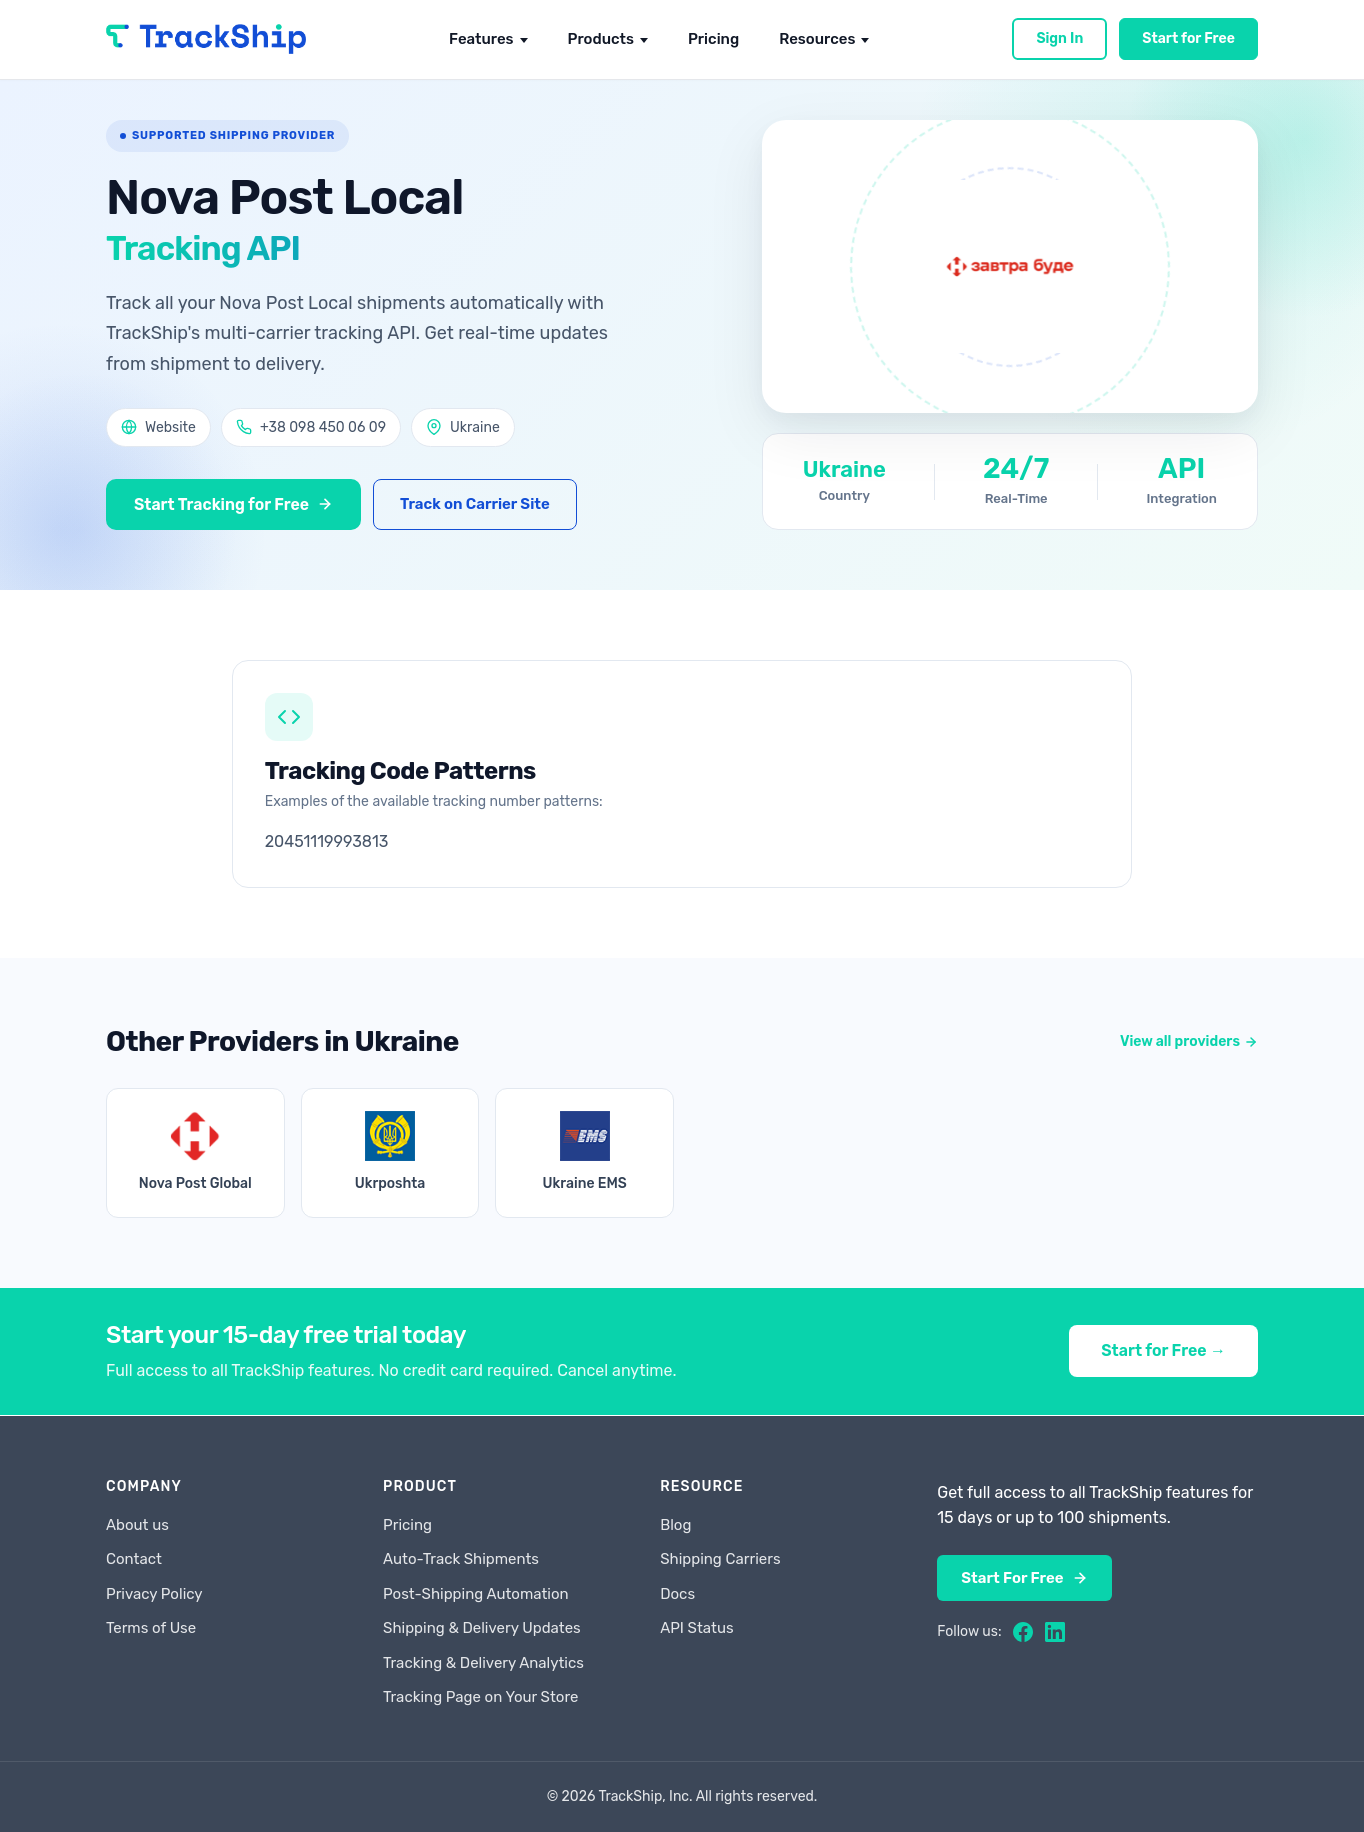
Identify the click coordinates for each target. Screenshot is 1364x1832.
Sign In (1059, 38)
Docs (677, 1594)
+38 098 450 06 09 (311, 427)
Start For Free (1024, 1578)
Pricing (713, 39)
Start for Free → (1163, 1351)
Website (158, 427)
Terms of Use (151, 1628)
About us (137, 1525)
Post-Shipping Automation (476, 1594)
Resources (817, 39)
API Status (696, 1628)
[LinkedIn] (1055, 1632)
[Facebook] (1023, 1632)
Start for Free (1188, 38)
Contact (134, 1559)
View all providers (1189, 1042)
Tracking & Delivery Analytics (483, 1663)
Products (601, 39)
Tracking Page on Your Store (480, 1697)
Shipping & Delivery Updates (482, 1628)
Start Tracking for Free (234, 504)
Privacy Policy (154, 1594)
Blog (675, 1525)
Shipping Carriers (720, 1559)
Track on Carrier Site (477, 504)
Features (481, 39)
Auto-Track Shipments (461, 1559)
